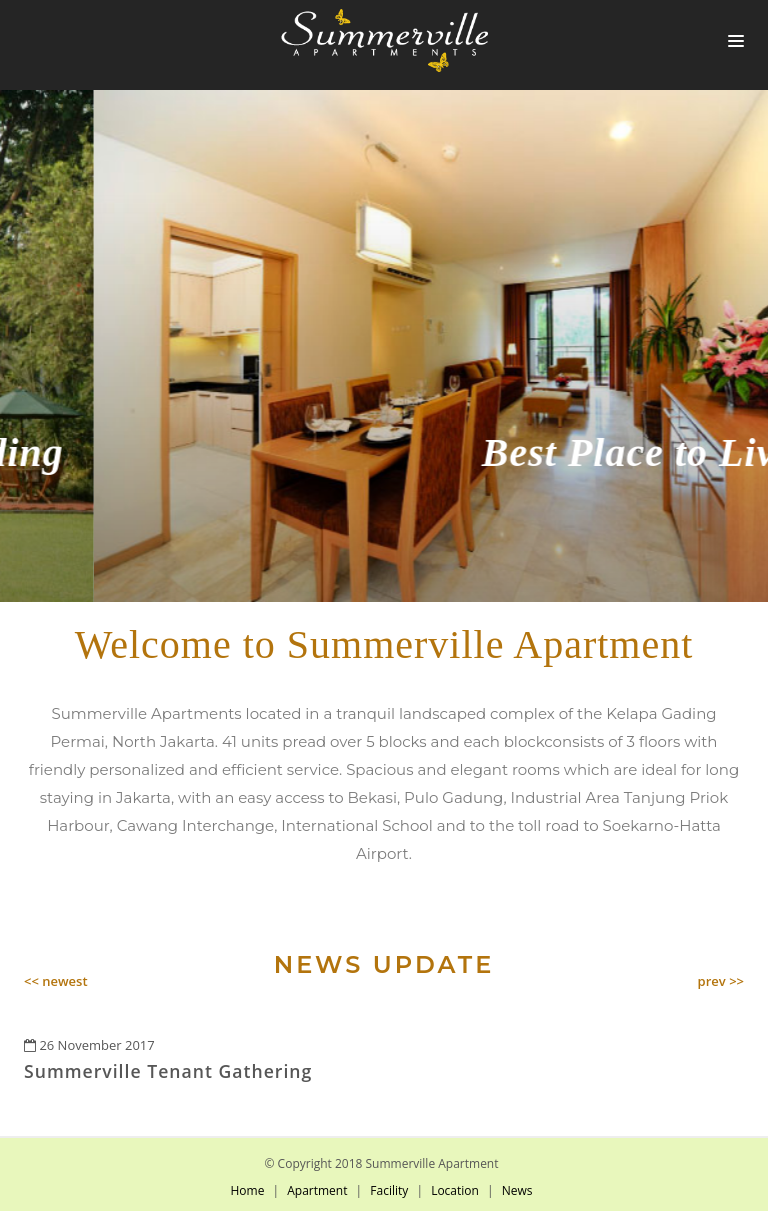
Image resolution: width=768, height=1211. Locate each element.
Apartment (317, 1190)
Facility (389, 1190)
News (517, 1190)
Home (247, 1190)
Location (455, 1190)
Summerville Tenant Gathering (168, 1071)
